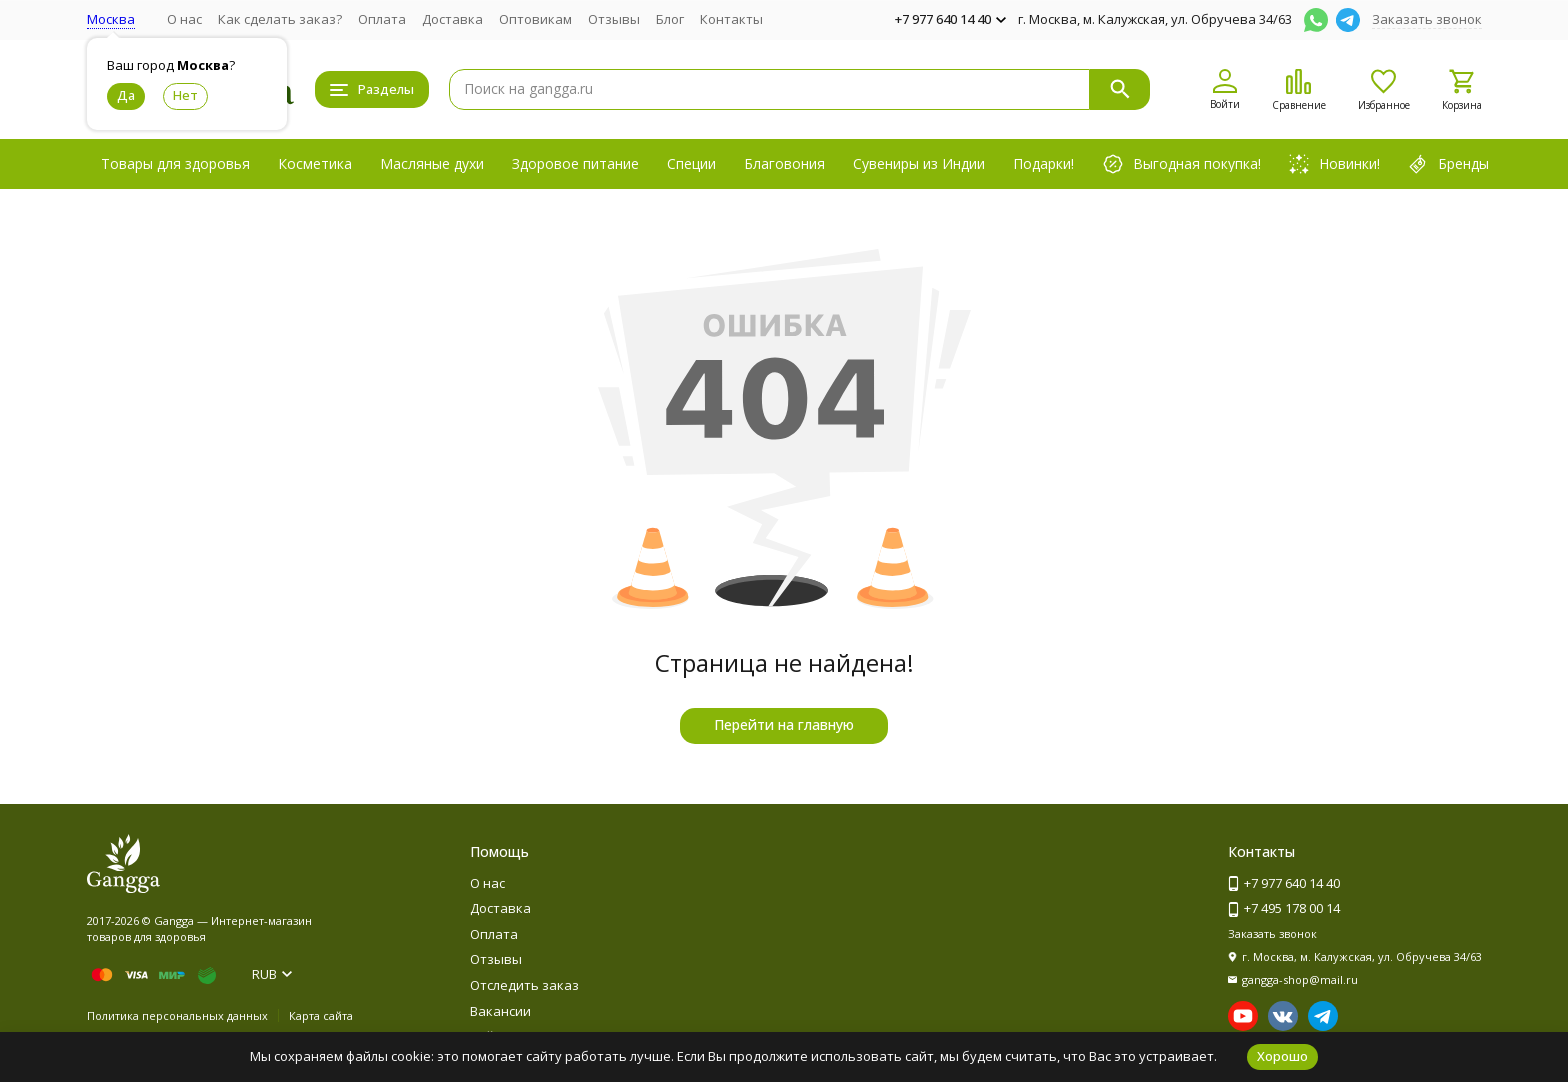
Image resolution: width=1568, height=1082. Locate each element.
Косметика (315, 163)
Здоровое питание (575, 163)
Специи (691, 163)
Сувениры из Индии (919, 163)
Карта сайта (321, 1015)
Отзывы (614, 19)
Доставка (452, 19)
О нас (184, 19)
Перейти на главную (784, 724)
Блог (670, 19)
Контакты (731, 19)
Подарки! (1043, 163)
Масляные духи (432, 163)
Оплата (382, 19)
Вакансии (500, 1011)
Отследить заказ (524, 985)
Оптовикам (535, 19)
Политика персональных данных (177, 1015)
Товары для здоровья (175, 163)
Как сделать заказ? (280, 19)
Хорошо (1282, 1056)
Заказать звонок (1427, 19)
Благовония (784, 163)
